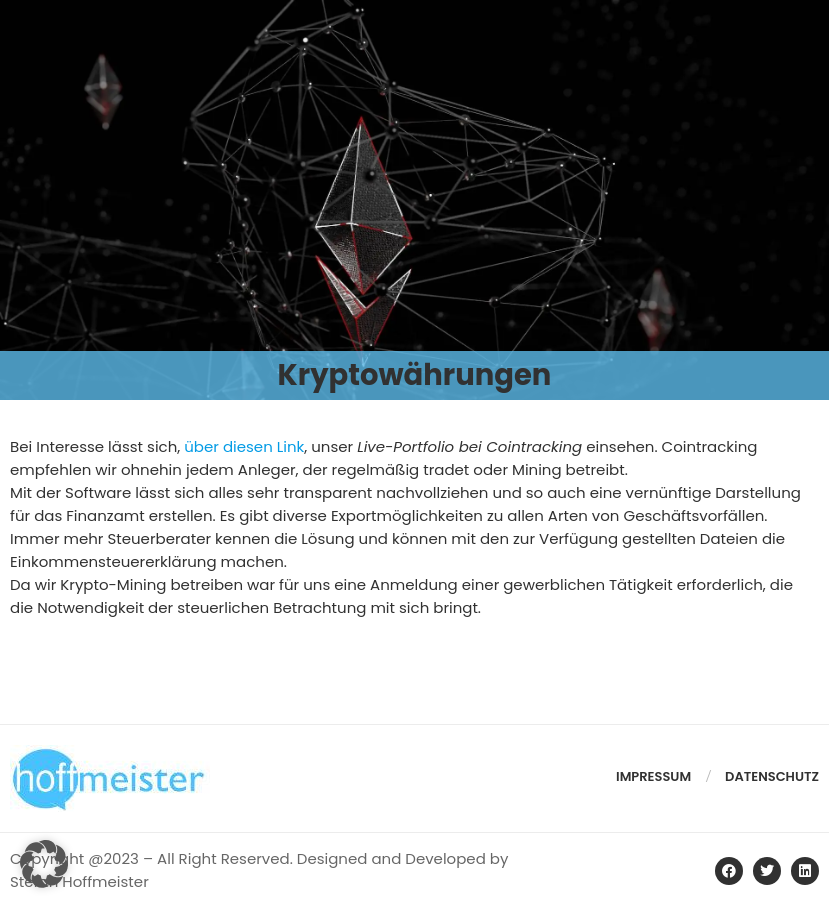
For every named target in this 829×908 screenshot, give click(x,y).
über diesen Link (244, 446)
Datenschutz (772, 776)
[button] (44, 864)
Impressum (653, 776)
